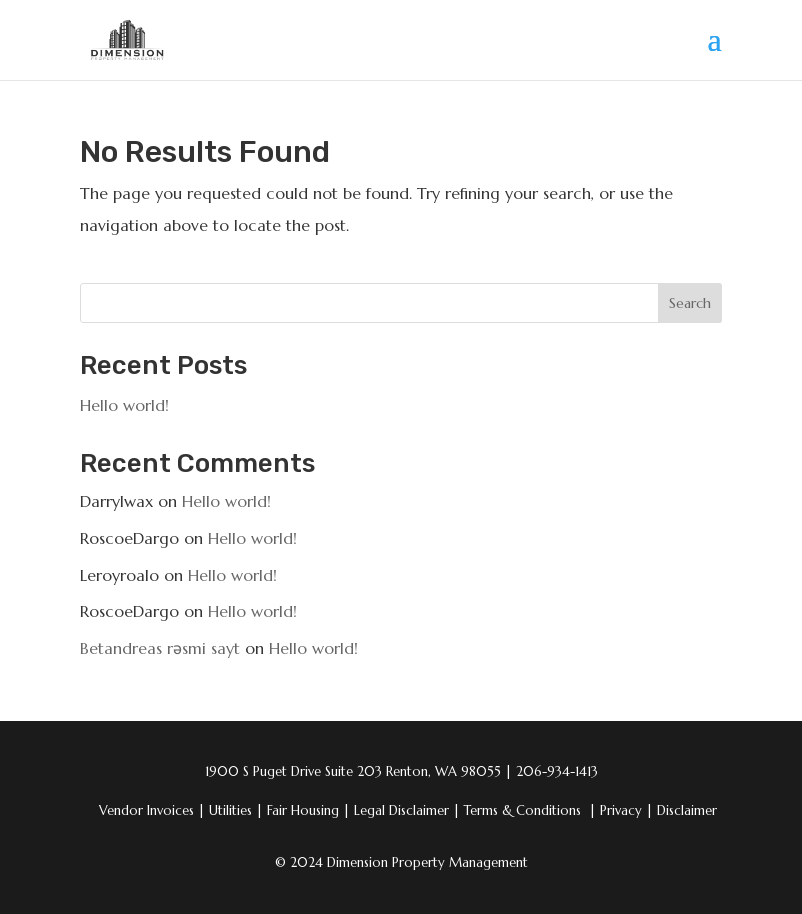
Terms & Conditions (524, 810)
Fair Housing (308, 810)
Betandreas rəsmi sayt (160, 648)
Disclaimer (687, 810)
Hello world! (124, 405)
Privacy (626, 810)
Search (690, 303)
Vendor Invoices (148, 810)
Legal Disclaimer (407, 810)
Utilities (236, 810)
